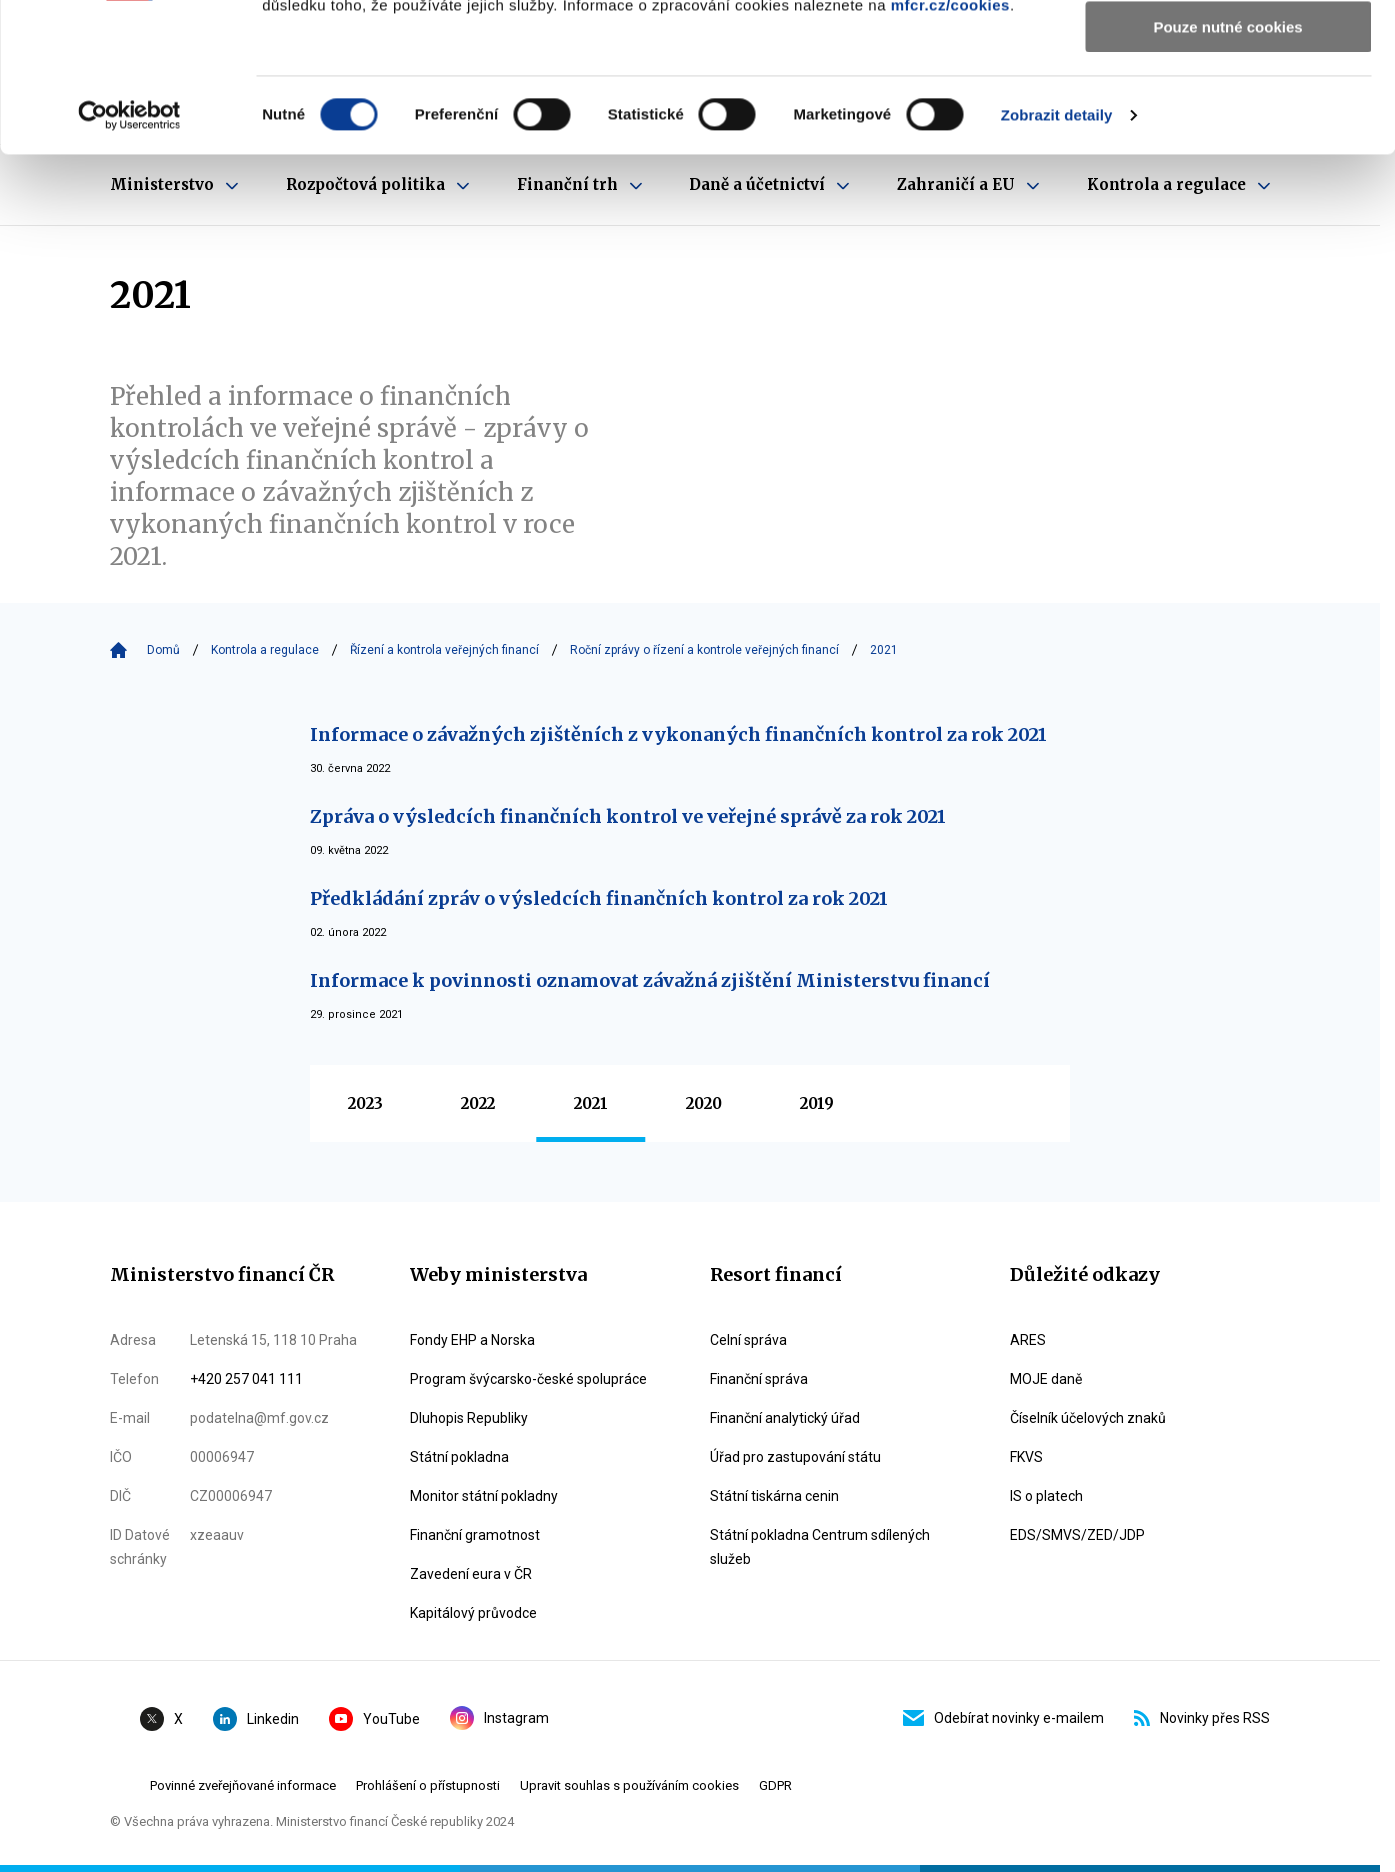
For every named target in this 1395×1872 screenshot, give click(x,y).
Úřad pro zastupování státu (795, 1457)
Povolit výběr (1228, 108)
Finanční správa (759, 1379)
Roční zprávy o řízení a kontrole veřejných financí (704, 650)
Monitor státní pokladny (484, 1496)
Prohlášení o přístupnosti (428, 1785)
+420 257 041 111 (246, 1379)
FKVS (1026, 1457)
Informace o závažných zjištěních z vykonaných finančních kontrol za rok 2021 (678, 734)
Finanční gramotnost (475, 1535)
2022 (478, 1103)
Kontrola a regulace (265, 650)
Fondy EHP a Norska (472, 1340)
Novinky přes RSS (1202, 1718)
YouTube (374, 1719)
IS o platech (1046, 1496)
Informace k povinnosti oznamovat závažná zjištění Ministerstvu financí (650, 980)
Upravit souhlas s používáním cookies (629, 1785)
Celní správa (748, 1340)
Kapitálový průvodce (473, 1613)
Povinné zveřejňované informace (243, 1785)
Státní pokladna (459, 1457)
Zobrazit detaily (1057, 254)
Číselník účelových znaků (1088, 1418)
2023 (365, 1103)
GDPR (775, 1785)
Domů (163, 650)
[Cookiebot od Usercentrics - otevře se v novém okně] (129, 255)
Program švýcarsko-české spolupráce (528, 1379)
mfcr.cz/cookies (950, 144)
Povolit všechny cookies (1228, 49)
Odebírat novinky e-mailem (1003, 1718)
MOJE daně (1046, 1379)
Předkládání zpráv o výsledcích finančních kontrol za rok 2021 (599, 898)
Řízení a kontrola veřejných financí (444, 650)
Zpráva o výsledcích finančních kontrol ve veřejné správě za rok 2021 (628, 816)
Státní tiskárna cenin (774, 1496)
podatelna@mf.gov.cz (259, 1418)
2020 (704, 1103)
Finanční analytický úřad (785, 1418)
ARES (1028, 1340)
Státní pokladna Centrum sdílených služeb (820, 1547)
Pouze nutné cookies (1227, 166)
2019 (817, 1103)
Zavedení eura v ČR (471, 1574)
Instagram (499, 1718)
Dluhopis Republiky (469, 1418)
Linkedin (256, 1719)
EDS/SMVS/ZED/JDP (1077, 1535)
